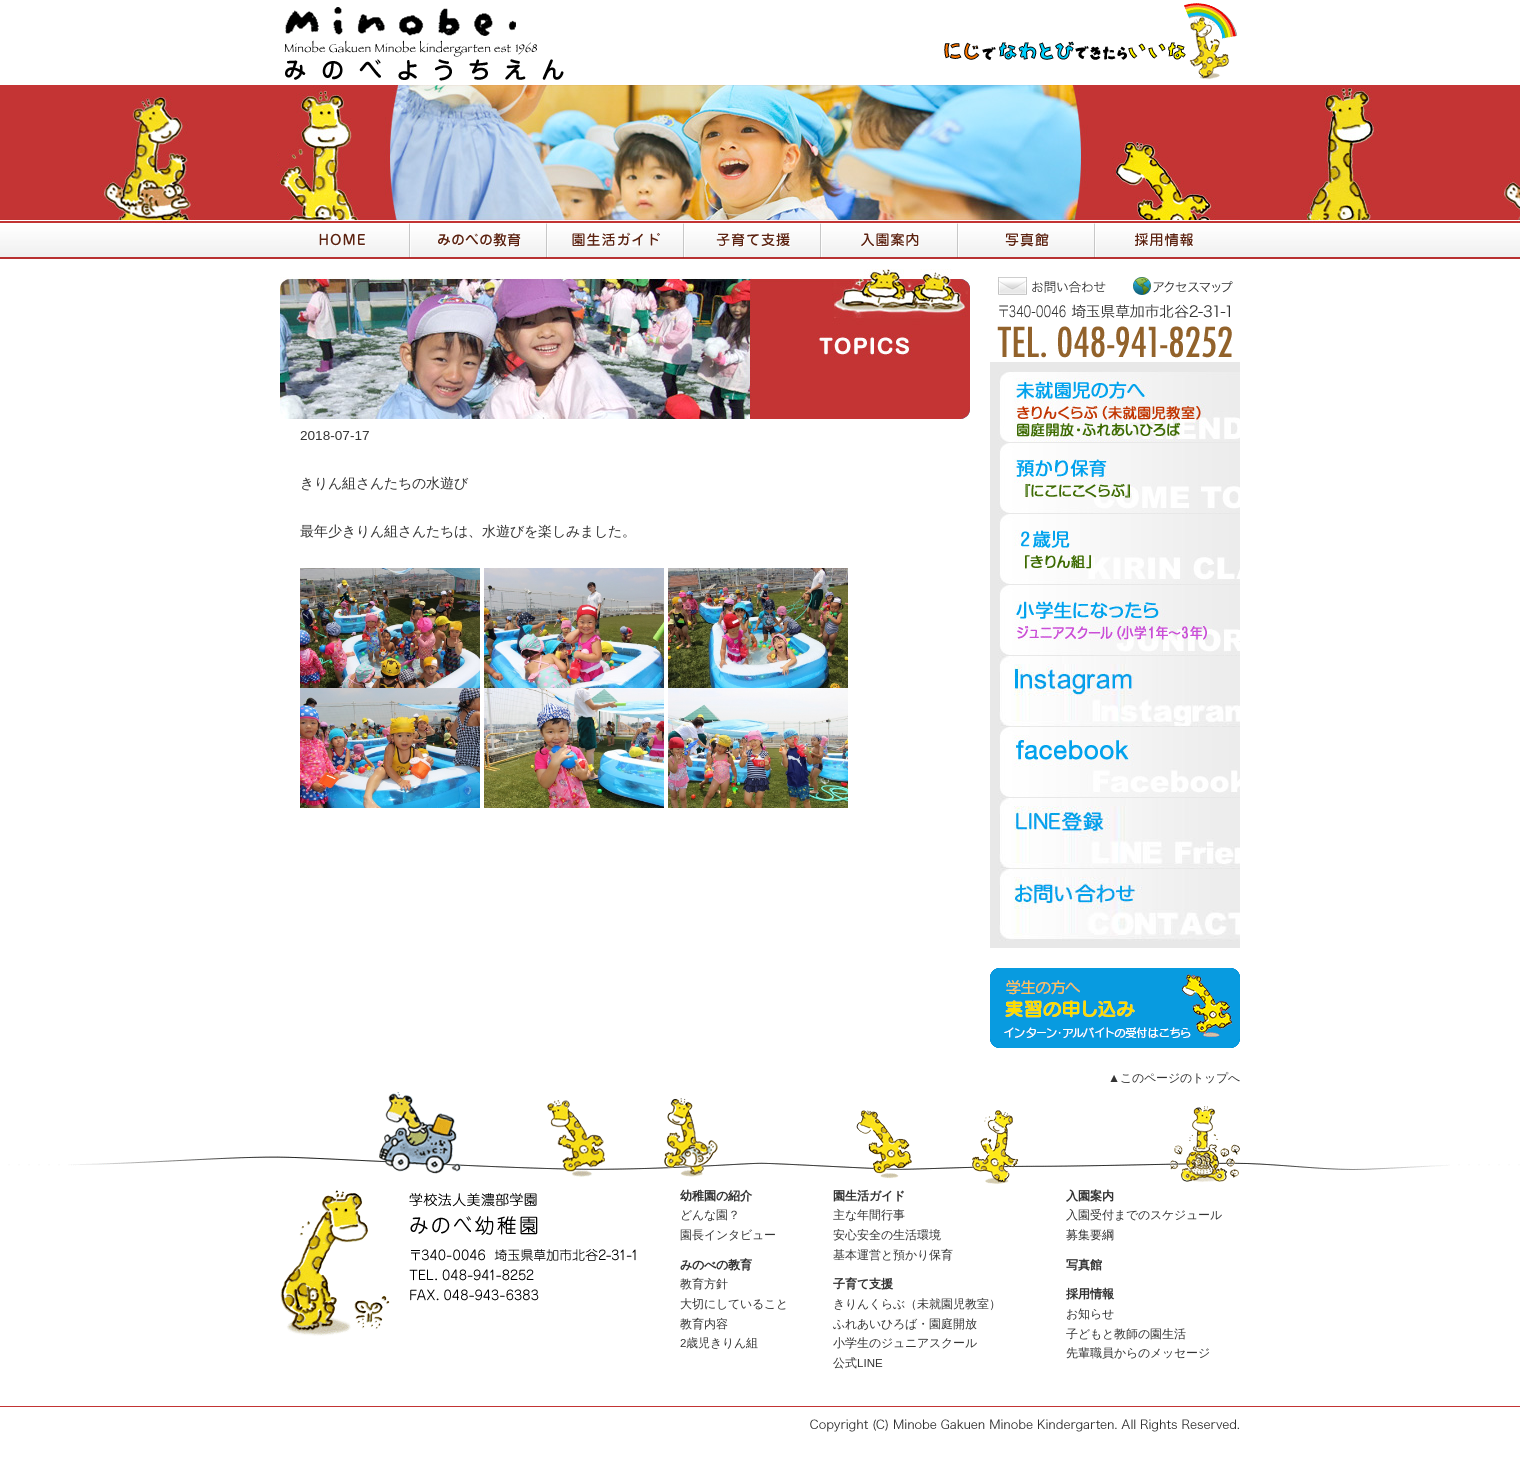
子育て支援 (863, 1284)
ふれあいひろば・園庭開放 (905, 1324)
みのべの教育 (716, 1265)
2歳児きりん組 (719, 1343)
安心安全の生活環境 (887, 1235)
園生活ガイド (869, 1196)
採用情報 (1090, 1294)
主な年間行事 (869, 1215)
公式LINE (858, 1363)
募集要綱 (1090, 1235)
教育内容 (704, 1324)
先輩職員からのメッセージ (1138, 1353)
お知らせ (1090, 1314)
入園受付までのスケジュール (1144, 1215)
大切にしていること (734, 1304)
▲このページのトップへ (1174, 1078)
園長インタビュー (728, 1235)
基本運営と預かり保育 (893, 1255)
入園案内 (1090, 1196)
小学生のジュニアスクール (905, 1343)
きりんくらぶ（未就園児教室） (917, 1304)
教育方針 (704, 1284)
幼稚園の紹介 (716, 1196)
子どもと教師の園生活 (1126, 1334)
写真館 (1084, 1265)
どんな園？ (710, 1215)
